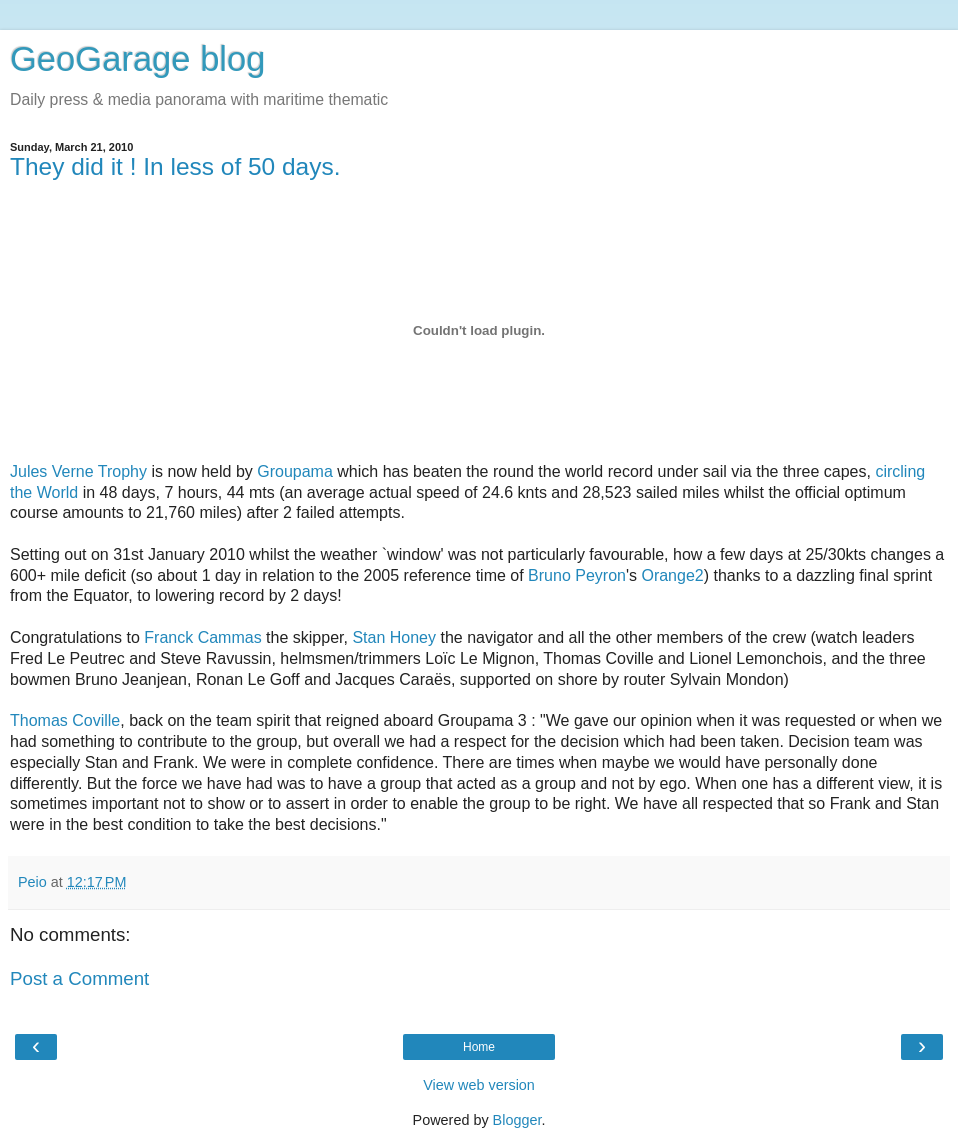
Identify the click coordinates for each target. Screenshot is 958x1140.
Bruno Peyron (577, 575)
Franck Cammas (202, 637)
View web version (479, 1085)
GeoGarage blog (137, 59)
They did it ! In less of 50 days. (175, 166)
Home (479, 1047)
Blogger (517, 1120)
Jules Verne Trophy (78, 471)
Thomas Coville (65, 720)
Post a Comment (79, 978)
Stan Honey (394, 637)
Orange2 (672, 575)
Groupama (295, 471)
